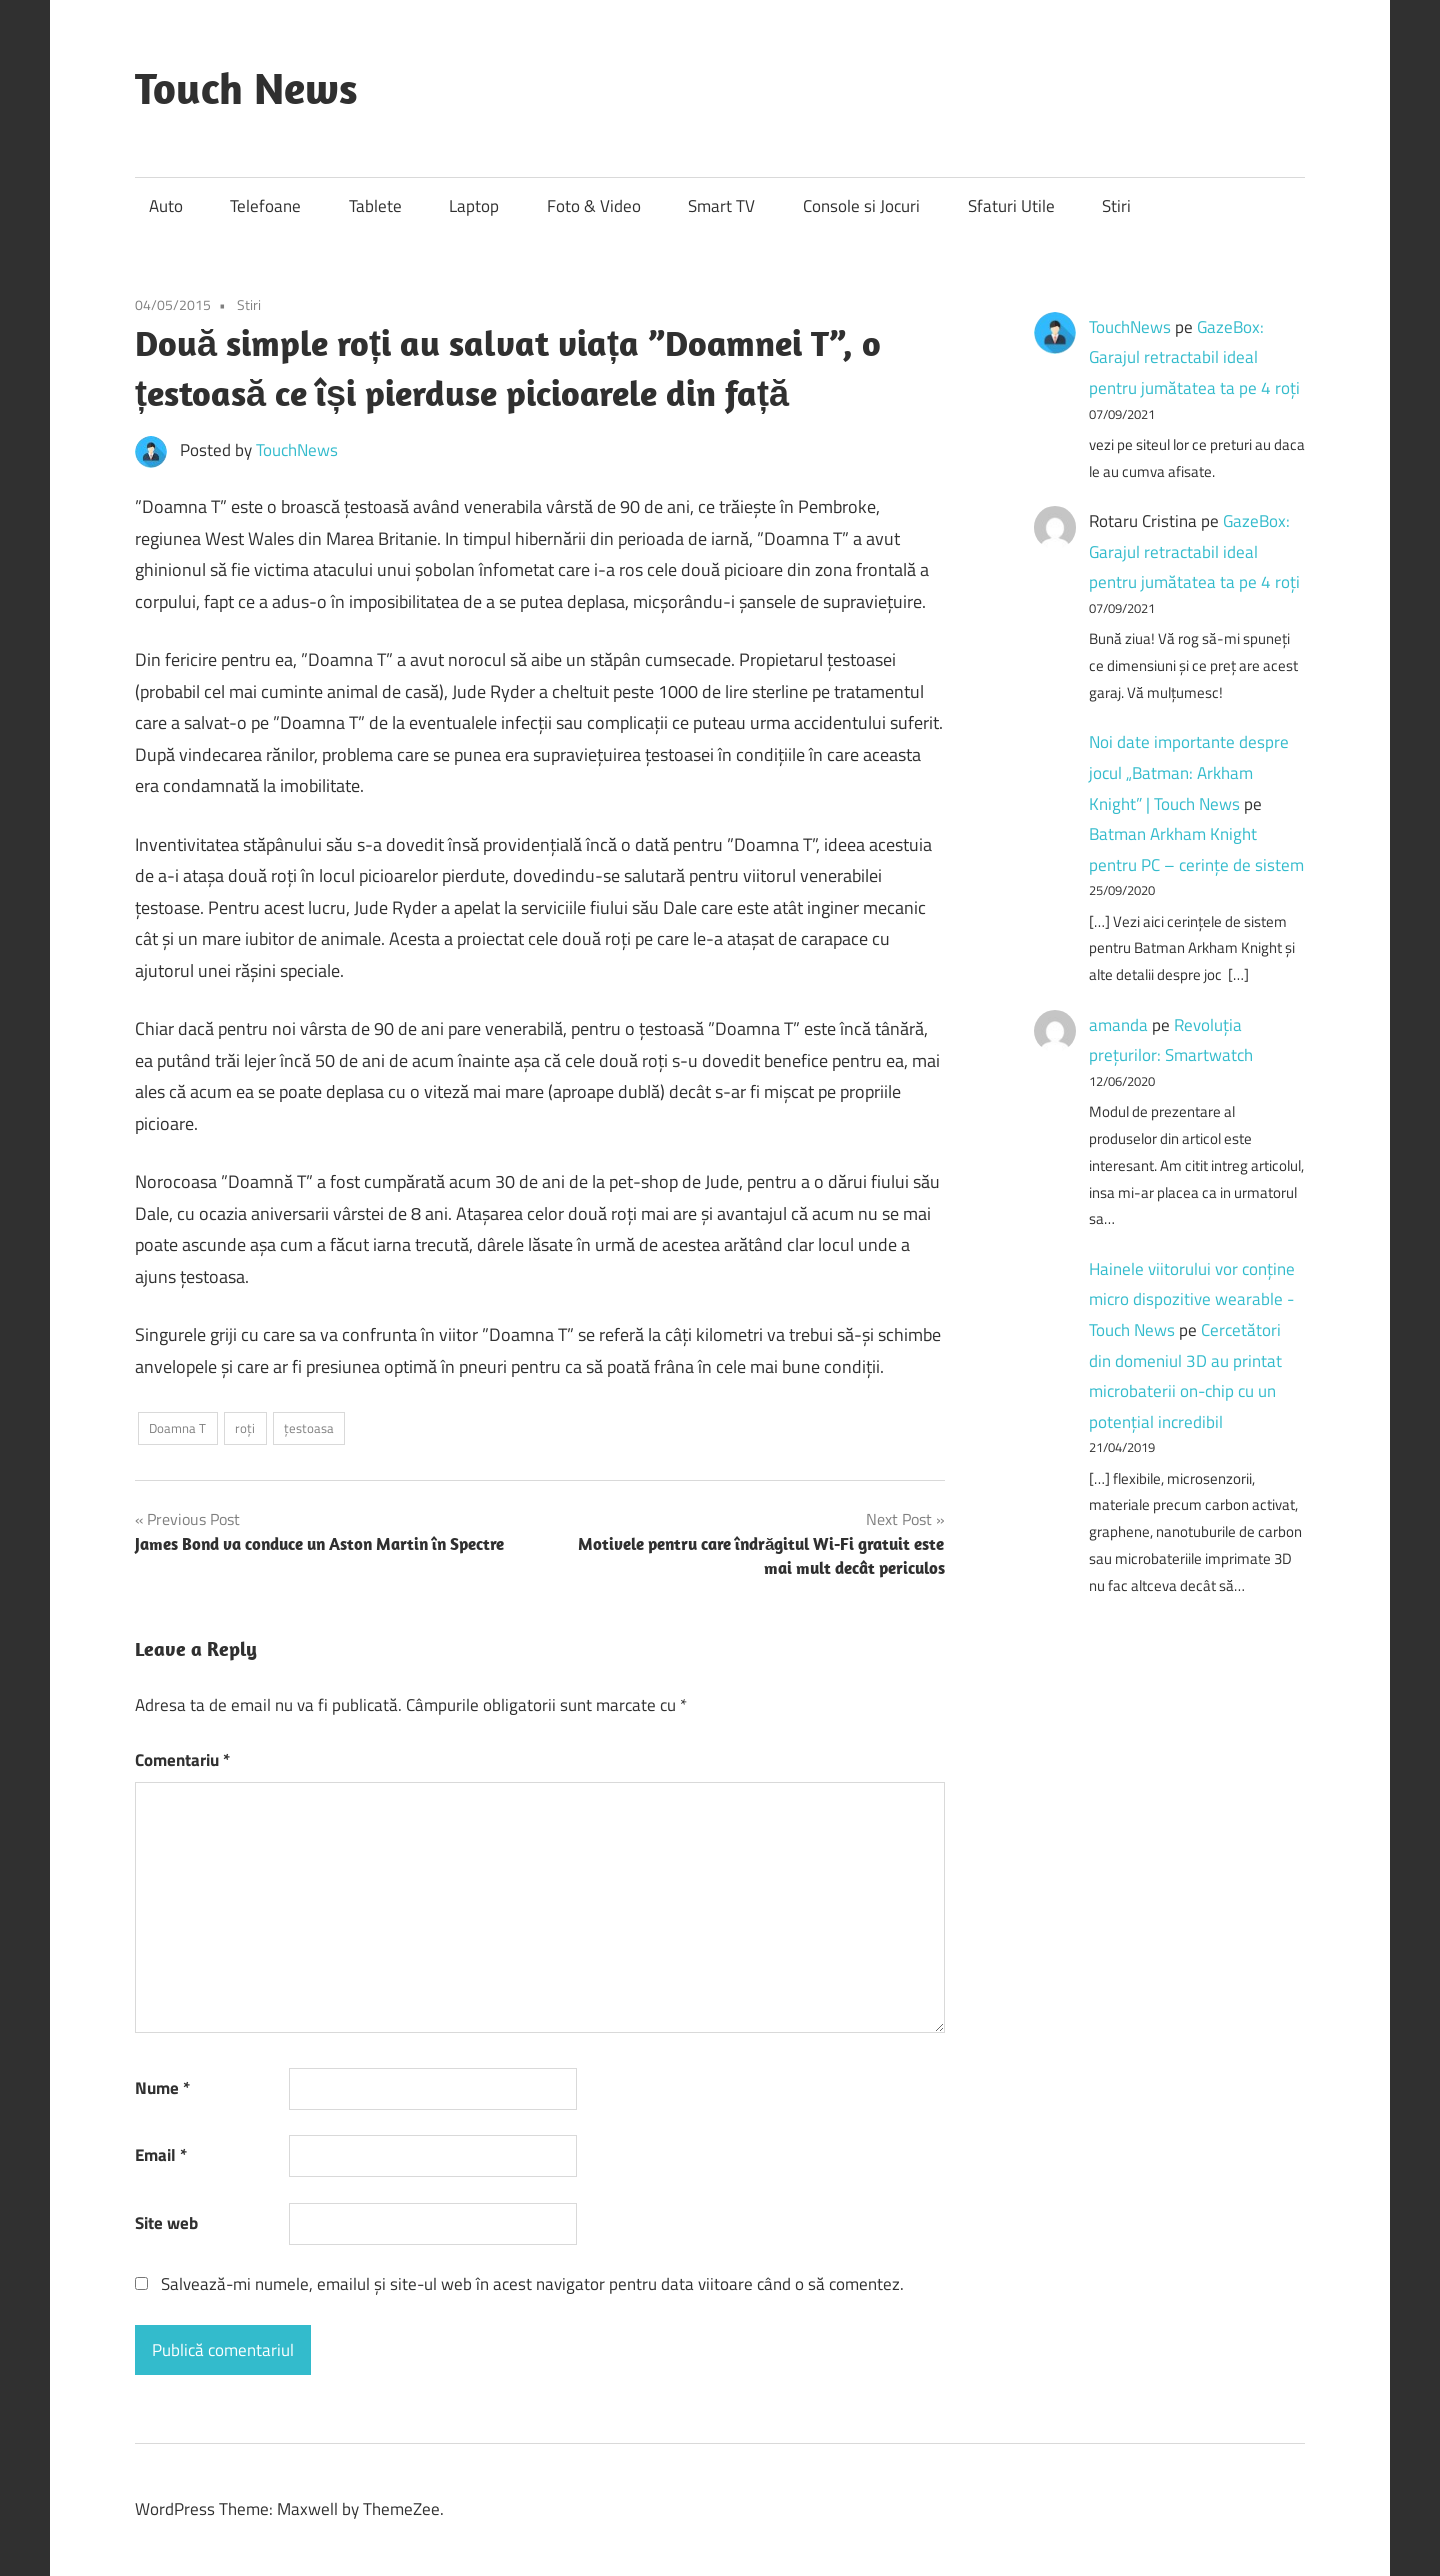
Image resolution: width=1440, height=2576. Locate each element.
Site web (166, 2223)
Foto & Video (594, 206)
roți (245, 1428)
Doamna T (177, 1428)
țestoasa (309, 1428)
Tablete (375, 206)
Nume (162, 2088)
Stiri (1116, 206)
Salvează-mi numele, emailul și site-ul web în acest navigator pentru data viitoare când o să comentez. (532, 2284)
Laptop (474, 206)
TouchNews (297, 450)
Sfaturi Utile (1011, 206)
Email (161, 2155)
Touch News (246, 88)
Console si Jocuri (861, 206)
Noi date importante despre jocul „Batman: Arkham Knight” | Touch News (1189, 772)
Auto (166, 206)
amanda (1118, 1025)
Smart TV (721, 206)
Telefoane (265, 206)
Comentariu (182, 1760)
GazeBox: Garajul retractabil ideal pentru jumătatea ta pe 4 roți (1194, 357)
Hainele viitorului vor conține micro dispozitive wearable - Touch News (1192, 1299)
